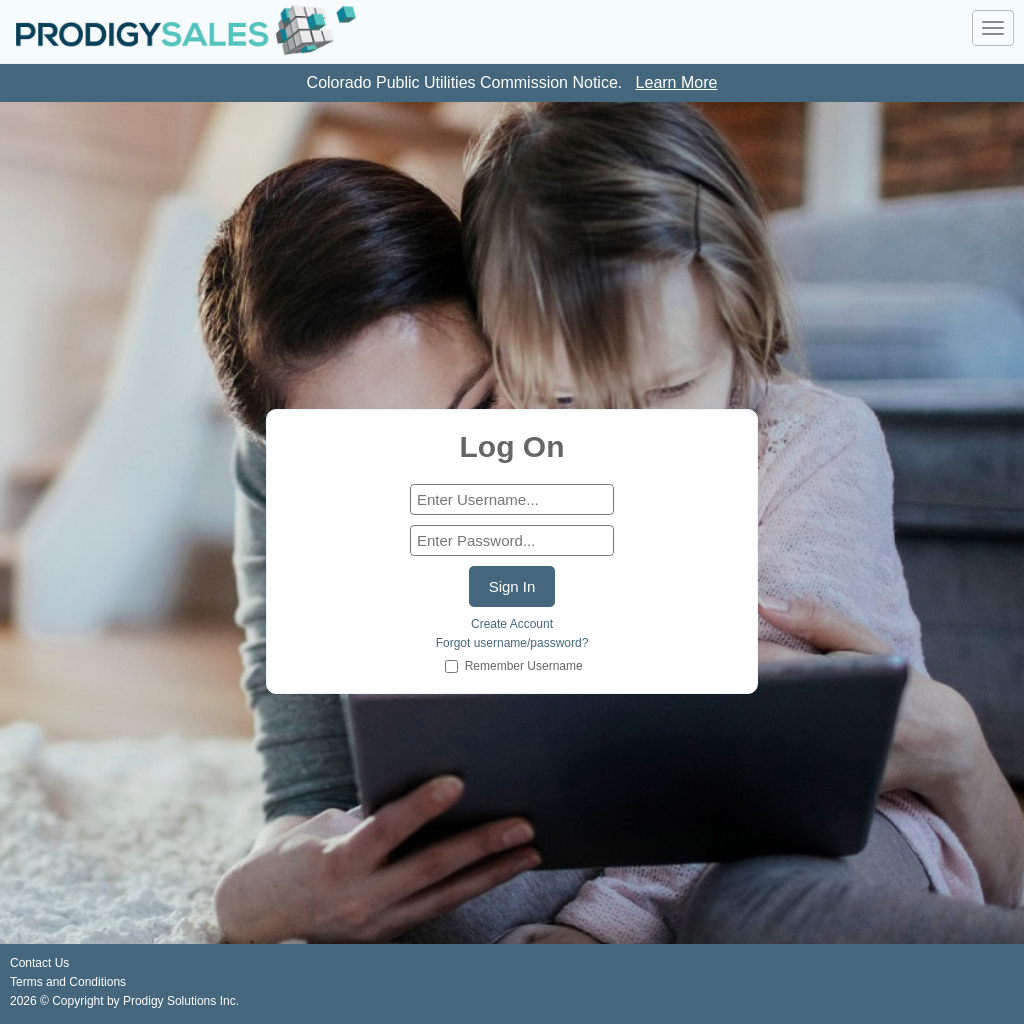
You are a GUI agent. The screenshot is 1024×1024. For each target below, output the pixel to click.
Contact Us (39, 963)
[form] (512, 499)
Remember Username (524, 666)
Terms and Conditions (68, 982)
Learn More (677, 82)
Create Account (512, 624)
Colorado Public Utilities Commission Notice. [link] (512, 82)
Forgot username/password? (512, 643)
